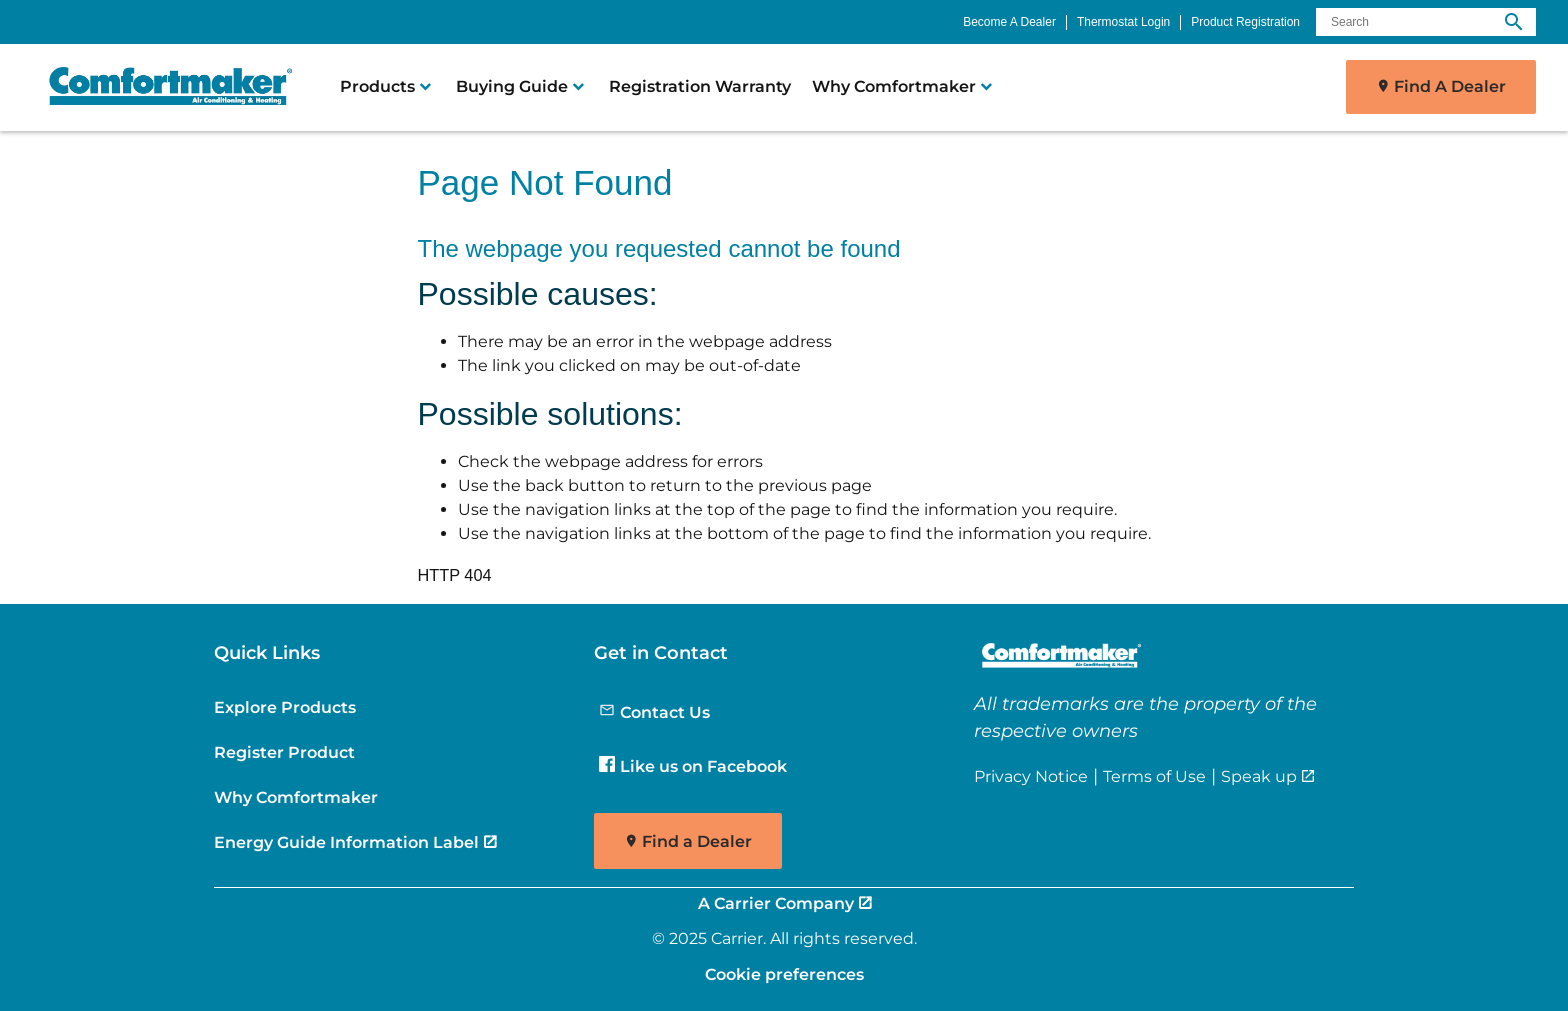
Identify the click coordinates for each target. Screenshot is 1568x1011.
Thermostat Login (1123, 22)
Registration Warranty (700, 86)
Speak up (1259, 776)
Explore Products (285, 707)
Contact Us (654, 712)
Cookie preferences (784, 974)
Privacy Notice (1031, 776)
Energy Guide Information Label (346, 842)
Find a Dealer (697, 841)
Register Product (284, 752)
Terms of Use (1154, 776)
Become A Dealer (1009, 22)
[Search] (1426, 22)
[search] (1514, 22)
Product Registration (1245, 22)
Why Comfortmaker (296, 797)
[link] (162, 87)
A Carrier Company (776, 903)
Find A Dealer (1450, 86)
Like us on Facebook (693, 766)
